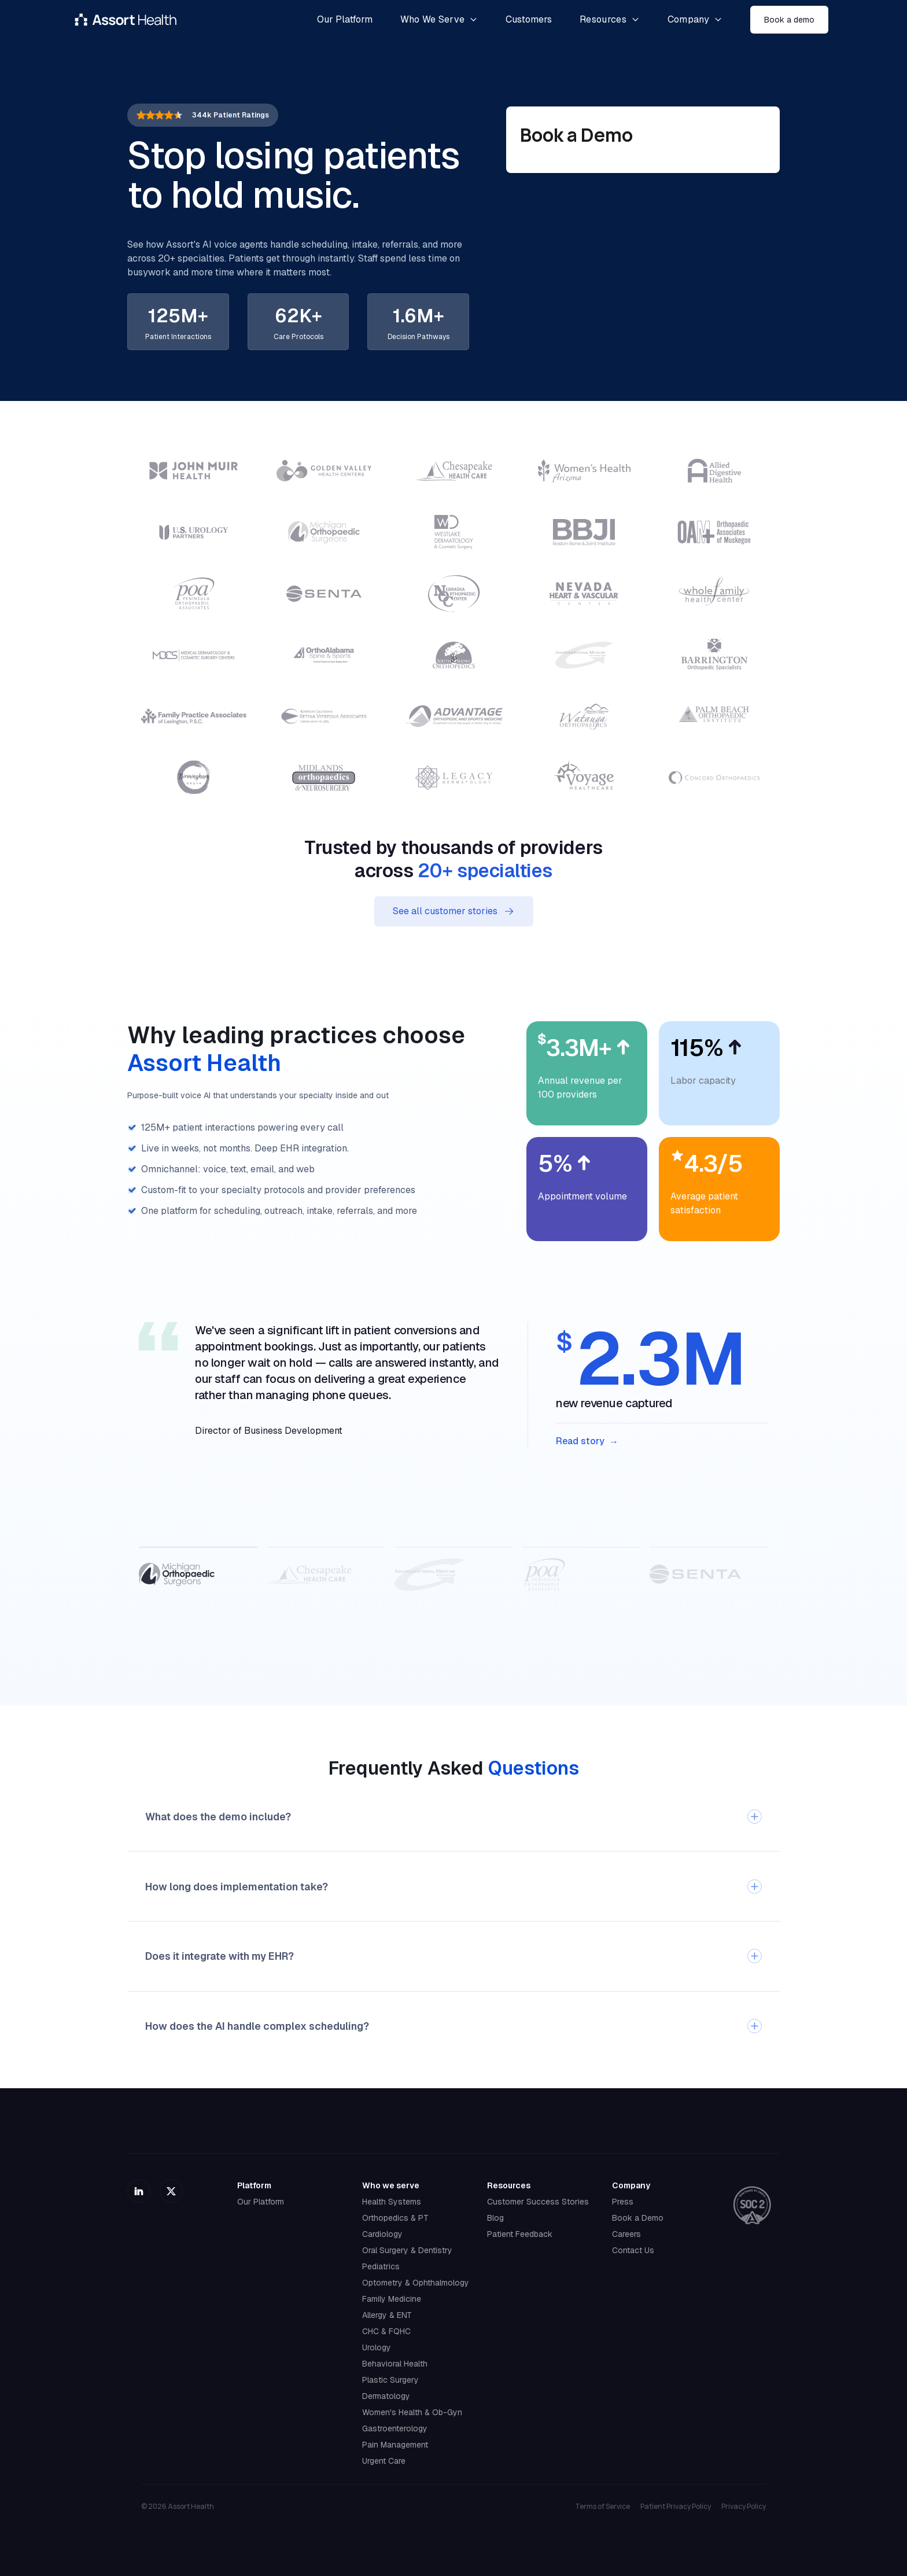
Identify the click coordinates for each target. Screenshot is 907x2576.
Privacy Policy (743, 2506)
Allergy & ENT (387, 2315)
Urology (376, 2347)
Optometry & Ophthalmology (415, 2282)
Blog (495, 2218)
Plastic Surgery (390, 2380)
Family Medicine (391, 2299)
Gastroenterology (394, 2428)
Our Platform (260, 2201)
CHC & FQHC (386, 2331)
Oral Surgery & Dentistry (407, 2250)
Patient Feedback (519, 2234)
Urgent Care (383, 2461)
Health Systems (391, 2201)
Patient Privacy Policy (675, 2506)
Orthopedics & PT (395, 2218)
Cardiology (382, 2234)
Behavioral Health (394, 2363)
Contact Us (633, 2250)
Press (622, 2201)
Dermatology (386, 2396)
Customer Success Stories (538, 2201)
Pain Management (395, 2444)
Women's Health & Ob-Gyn (412, 2412)
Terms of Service (602, 2506)
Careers (626, 2234)
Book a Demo (637, 2218)
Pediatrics (381, 2266)
